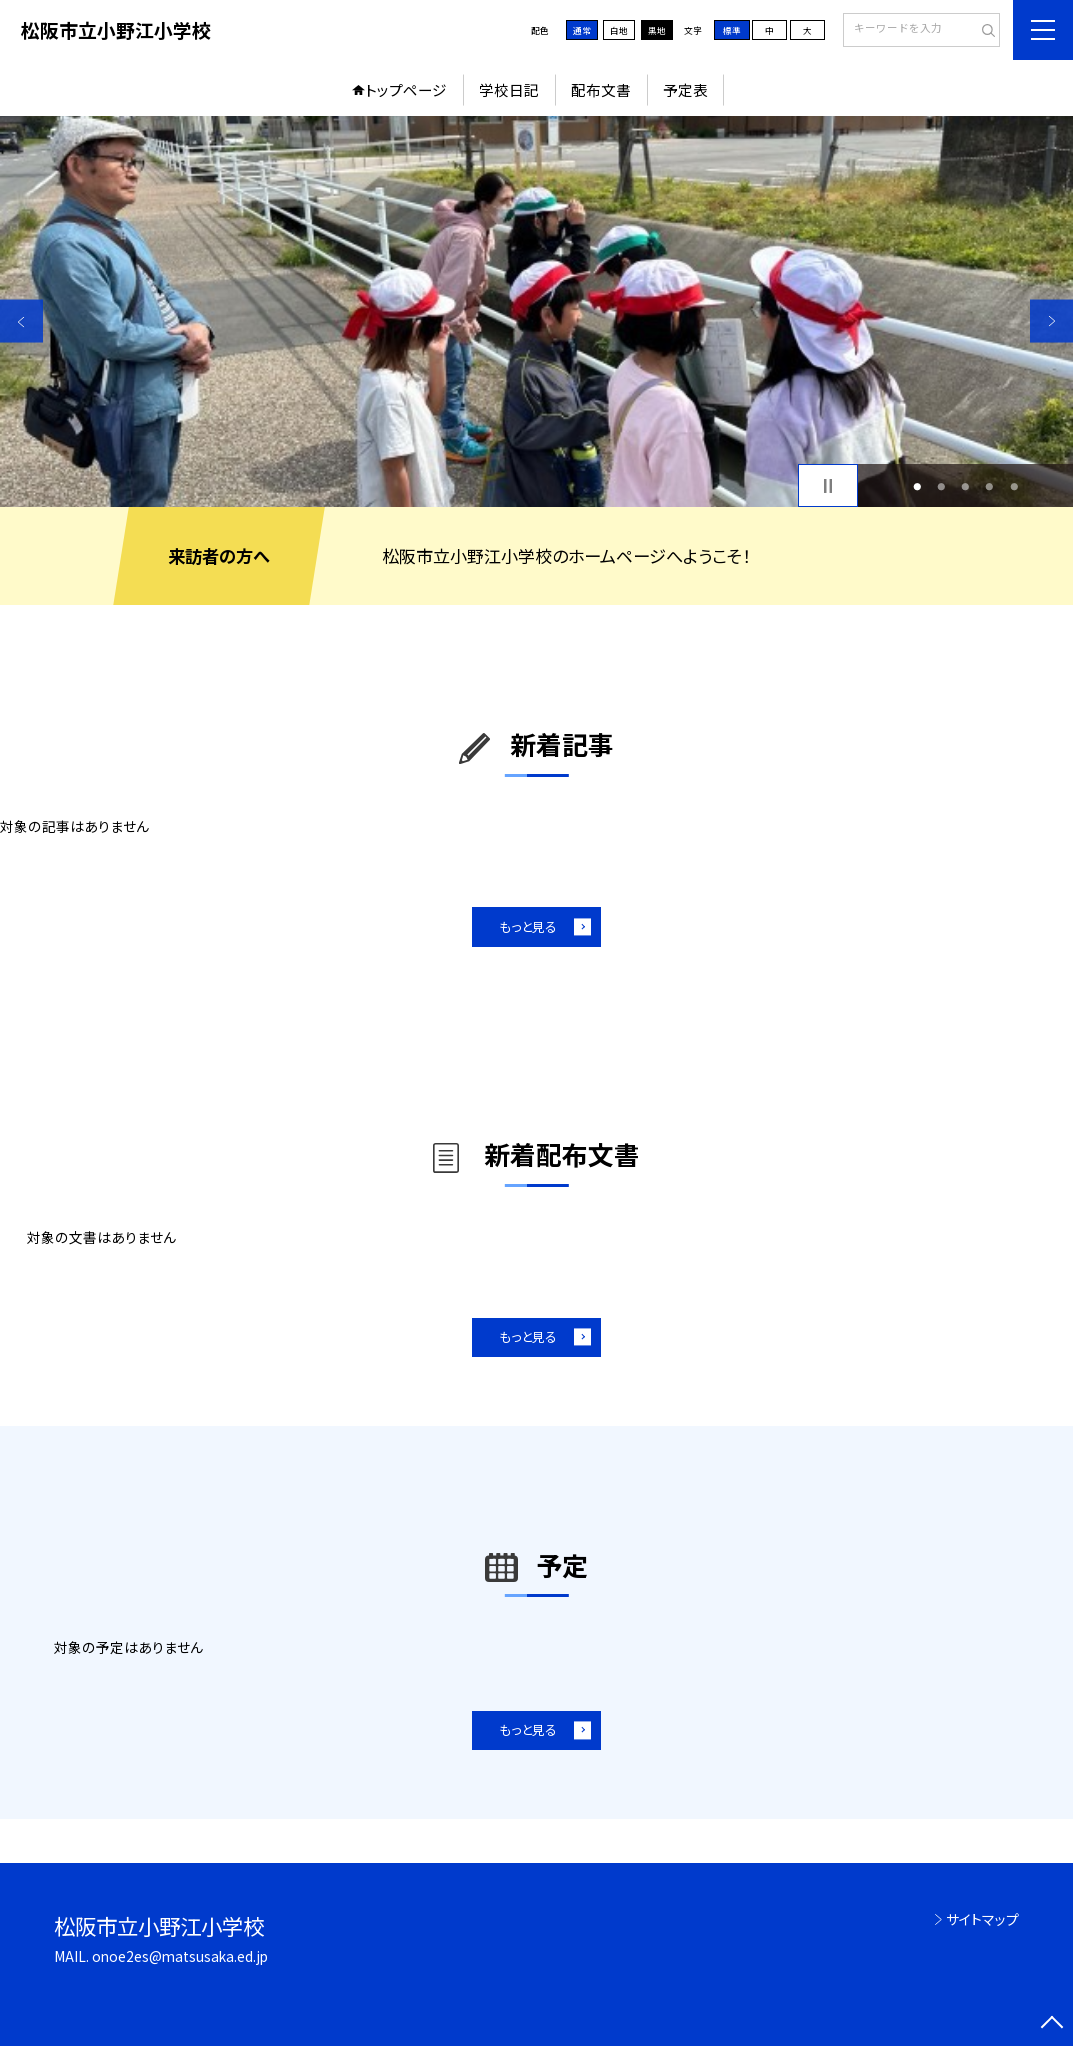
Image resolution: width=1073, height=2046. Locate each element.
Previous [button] (21, 321)
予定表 (685, 89)
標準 (732, 30)
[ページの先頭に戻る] (1051, 2024)
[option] (536, 311)
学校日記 (509, 89)
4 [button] (990, 486)
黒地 (657, 30)
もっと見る (528, 926)
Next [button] (1051, 321)
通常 (582, 30)
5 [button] (1014, 486)
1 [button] (917, 486)
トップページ (406, 89)
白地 (619, 30)
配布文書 (601, 89)
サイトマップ (982, 1919)
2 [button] (941, 486)
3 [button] (966, 486)
